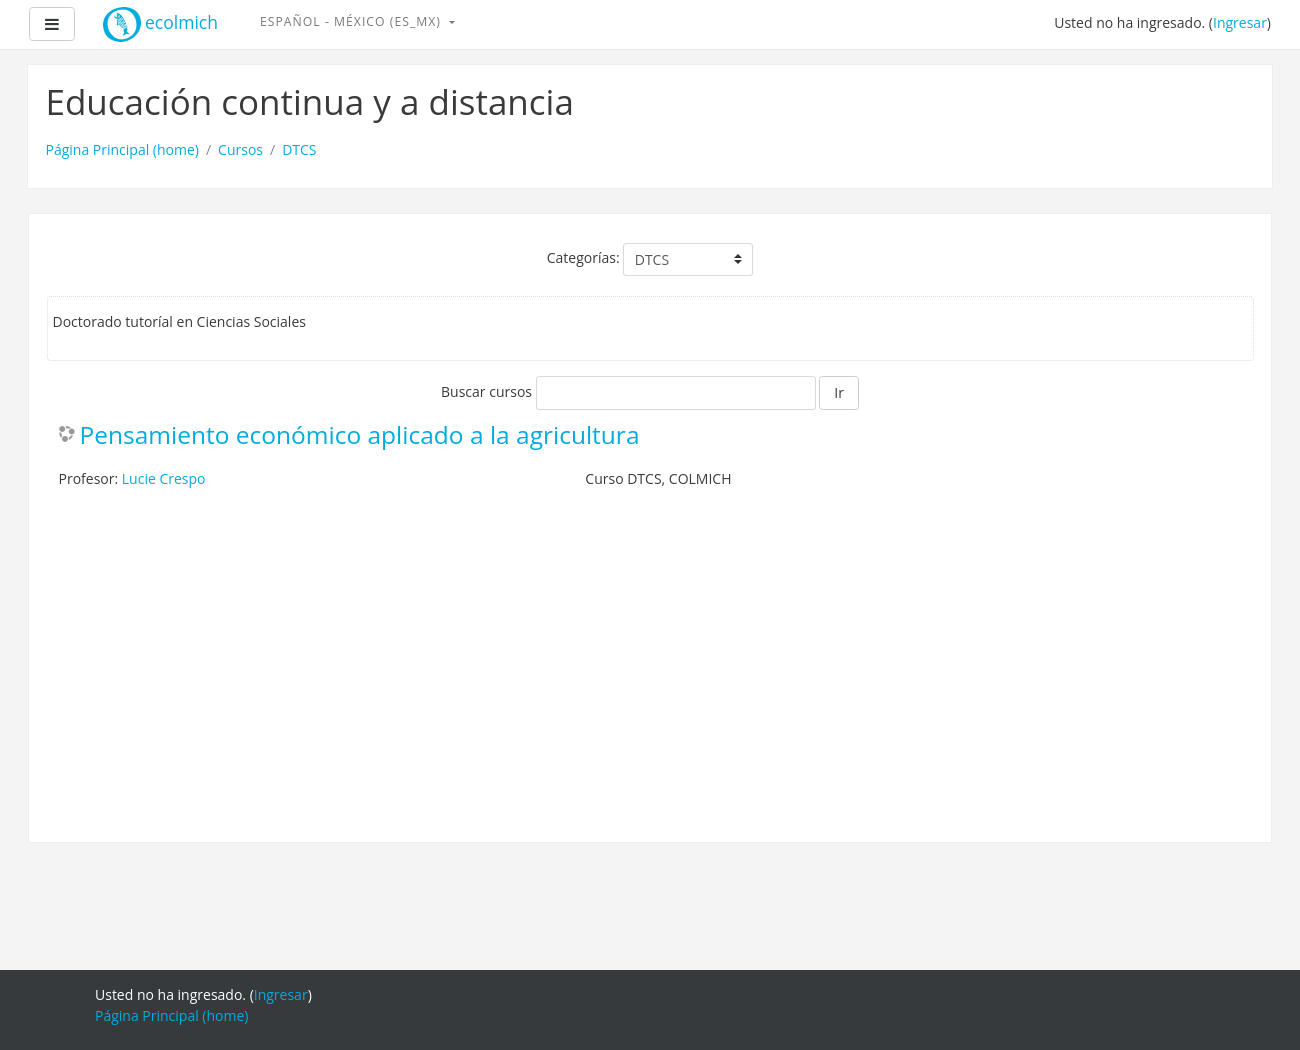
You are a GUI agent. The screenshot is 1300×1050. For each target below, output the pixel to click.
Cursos (240, 149)
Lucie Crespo (164, 478)
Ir (839, 392)
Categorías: (583, 257)
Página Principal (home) (122, 149)
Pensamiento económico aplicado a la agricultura (360, 435)
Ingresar (1240, 22)
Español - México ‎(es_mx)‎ (352, 21)
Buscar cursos (486, 391)
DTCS (299, 149)
